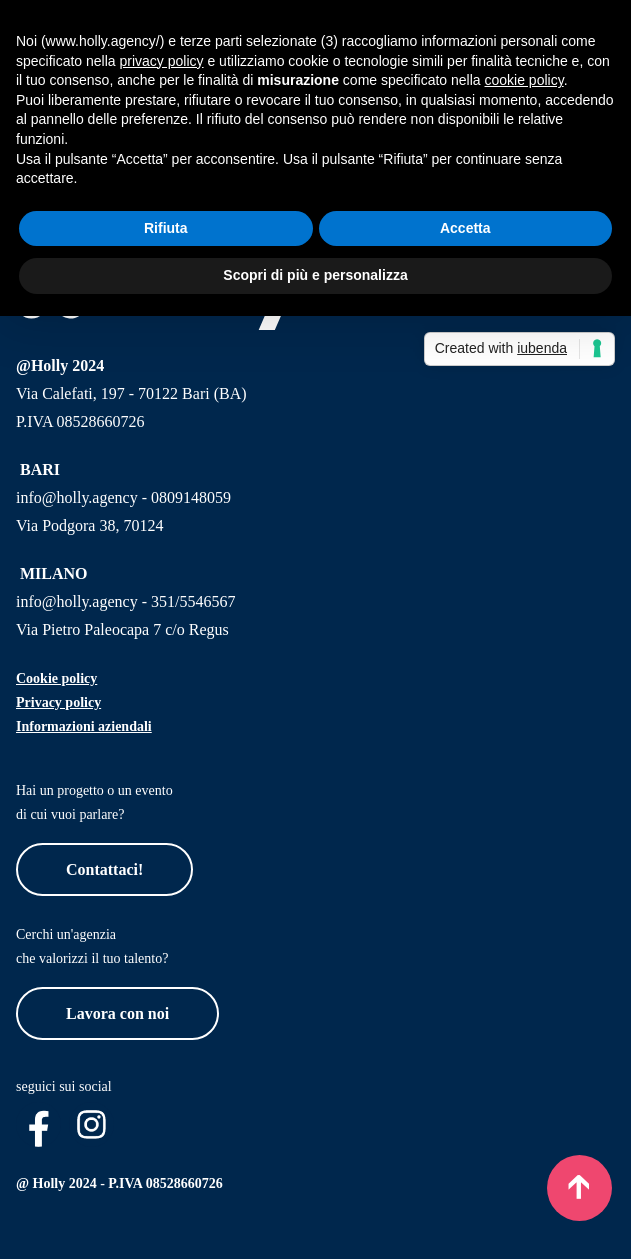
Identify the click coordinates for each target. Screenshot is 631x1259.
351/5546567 (193, 601)
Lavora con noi (117, 1013)
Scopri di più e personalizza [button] (315, 275)
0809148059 (191, 497)
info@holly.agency (77, 497)
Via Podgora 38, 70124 (89, 525)
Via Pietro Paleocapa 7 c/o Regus (122, 629)
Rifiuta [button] (166, 228)
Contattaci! (104, 869)
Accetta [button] (465, 228)
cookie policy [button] (524, 80)
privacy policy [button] (162, 61)
